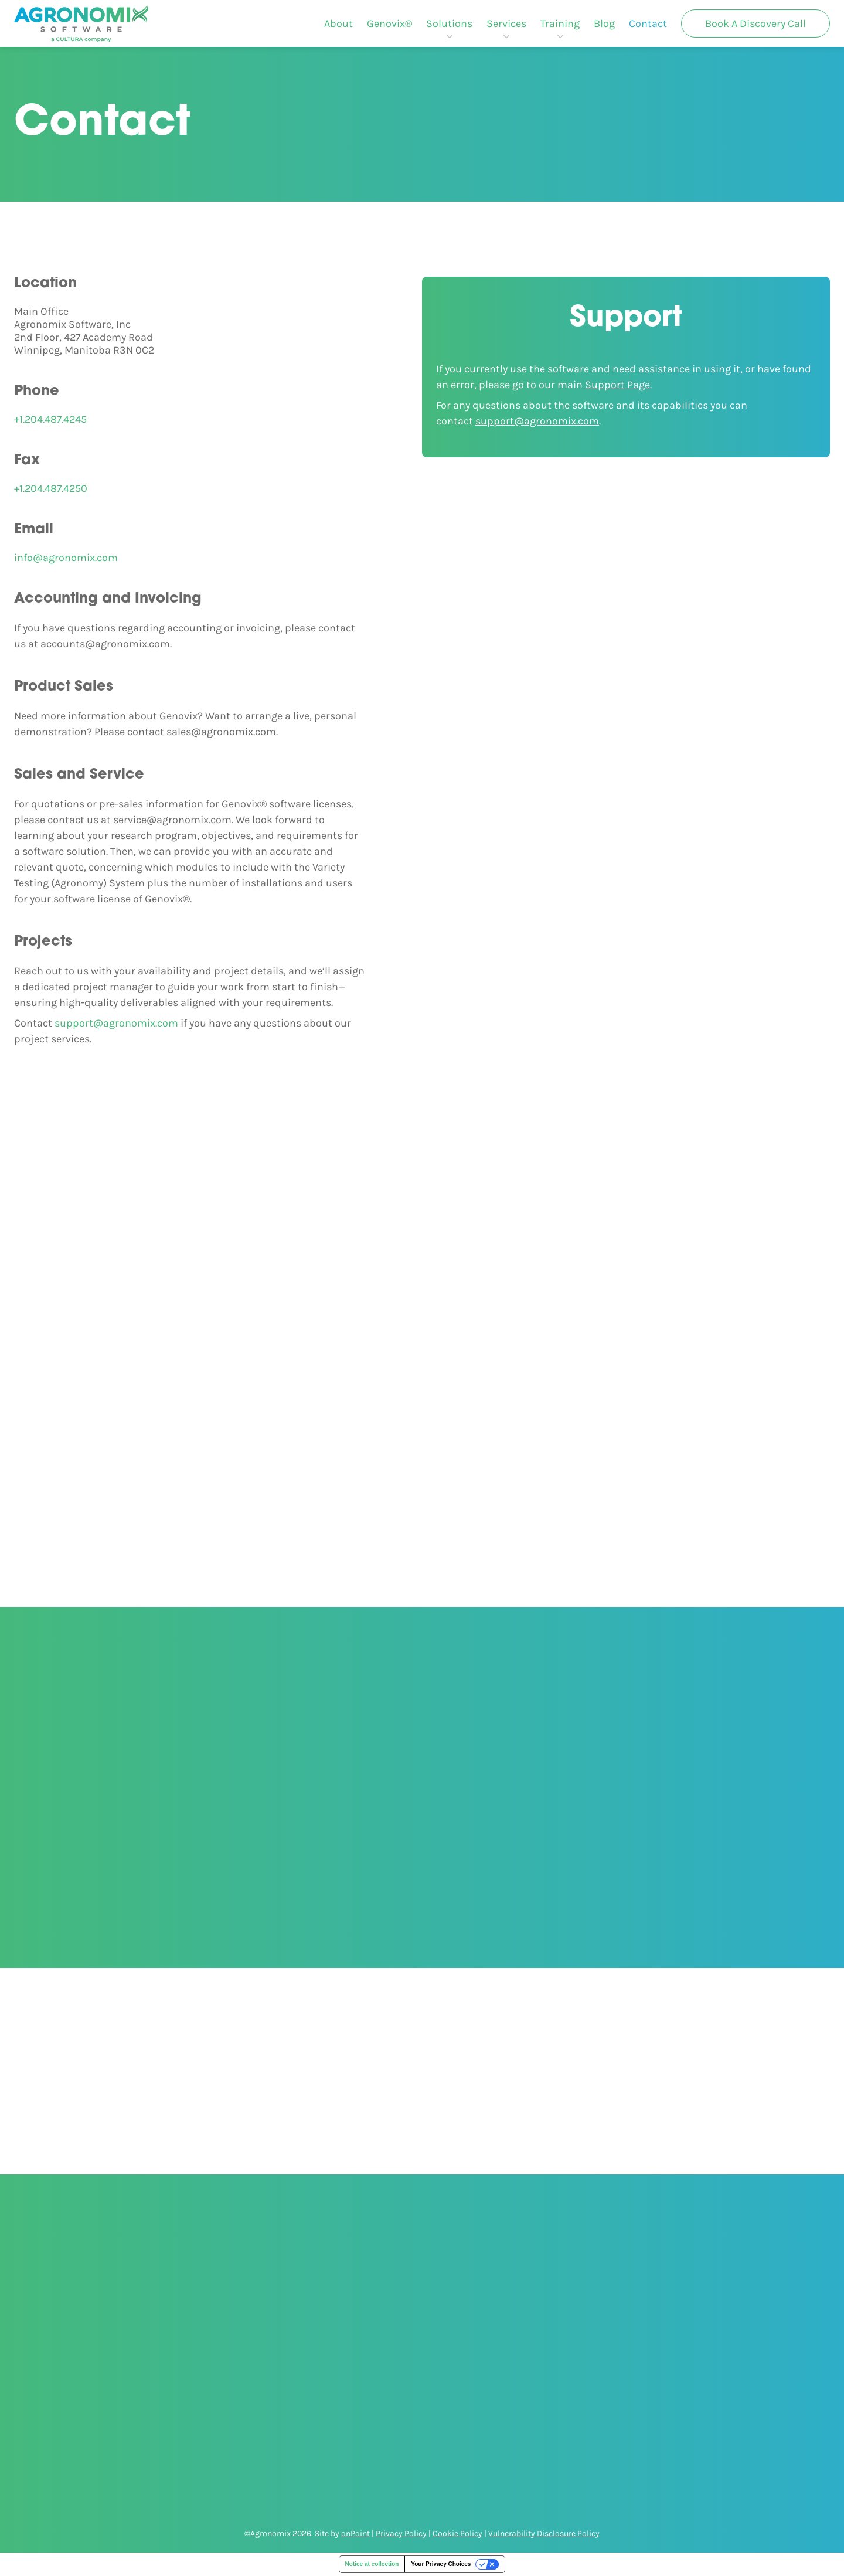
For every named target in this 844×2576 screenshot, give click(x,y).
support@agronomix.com (116, 1023)
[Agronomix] (81, 23)
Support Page (617, 384)
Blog (604, 23)
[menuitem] (338, 23)
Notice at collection (372, 2564)
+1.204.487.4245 (50, 419)
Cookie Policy (457, 2533)
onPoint (355, 2533)
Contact (648, 23)
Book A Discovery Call (755, 23)
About (338, 23)
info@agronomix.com (66, 557)
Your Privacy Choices (441, 2564)
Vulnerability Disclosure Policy (544, 2533)
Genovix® (389, 23)
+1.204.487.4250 (50, 488)
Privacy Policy (401, 2533)
